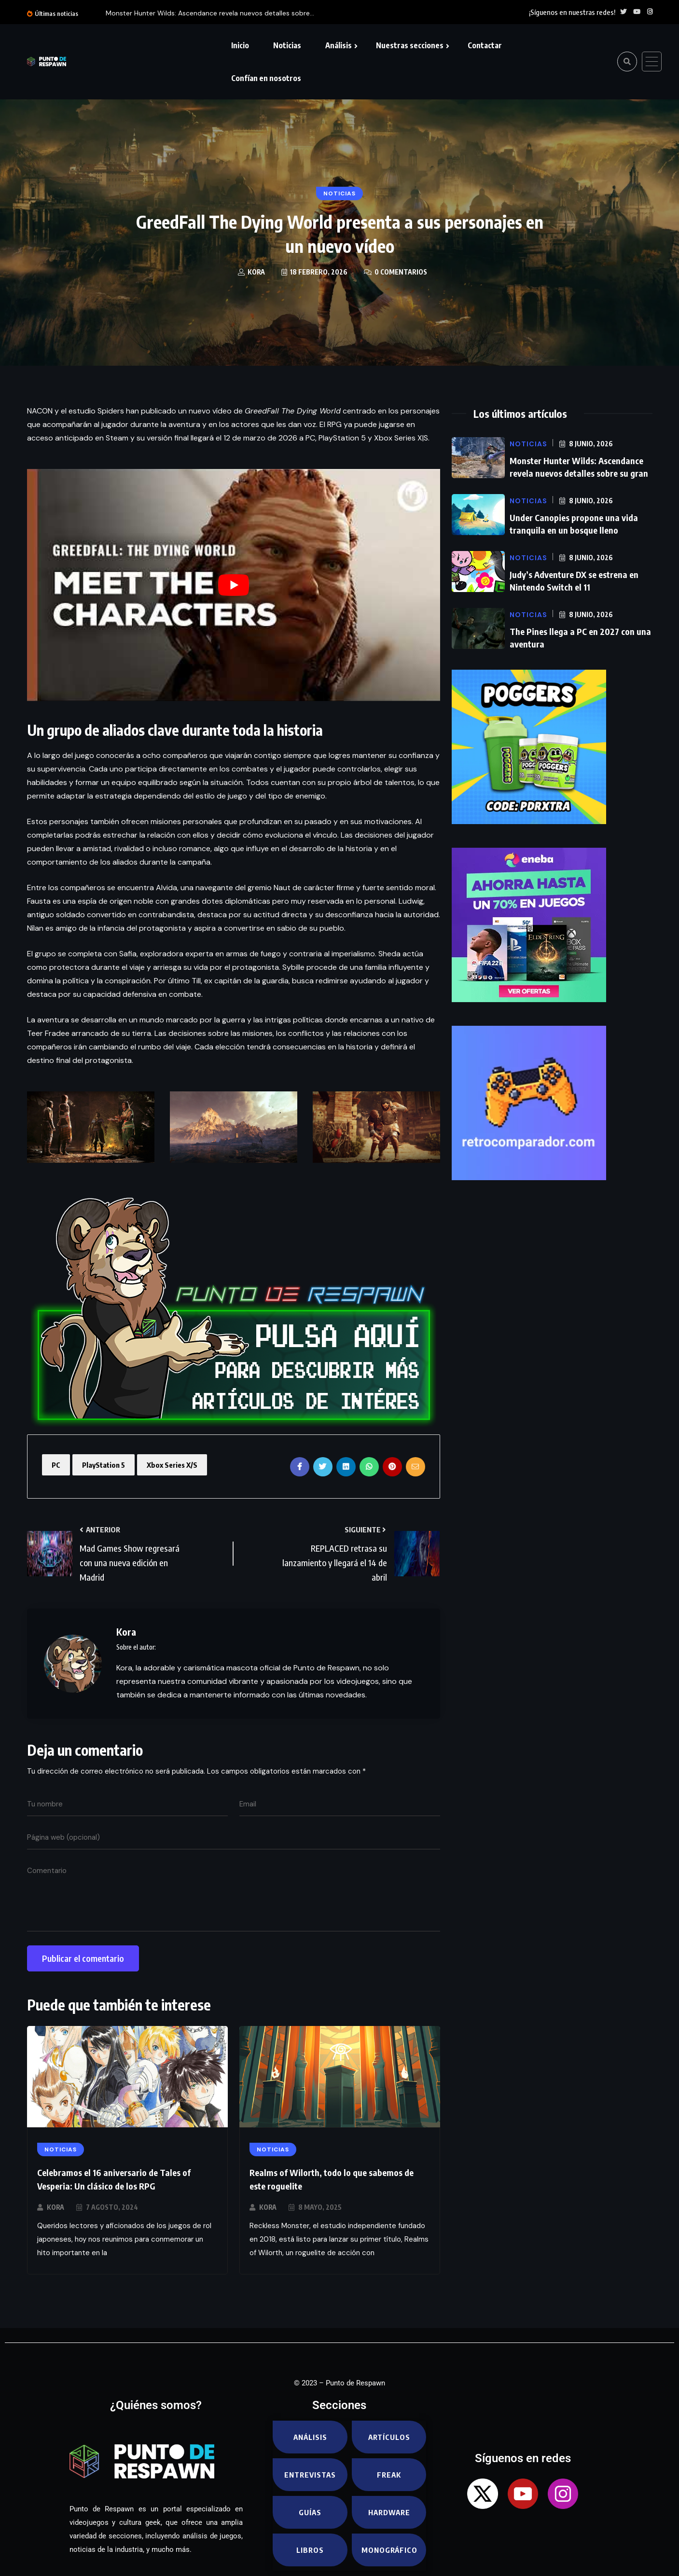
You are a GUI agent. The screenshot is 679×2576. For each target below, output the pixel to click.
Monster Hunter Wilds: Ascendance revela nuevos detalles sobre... (210, 13)
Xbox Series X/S (172, 1464)
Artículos (389, 2437)
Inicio (240, 45)
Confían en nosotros (266, 78)
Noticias (287, 45)
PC (56, 1464)
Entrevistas (310, 2474)
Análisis (338, 45)
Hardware (389, 2512)
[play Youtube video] (233, 585)
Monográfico (389, 2550)
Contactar (485, 45)
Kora (55, 2207)
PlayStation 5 (103, 1464)
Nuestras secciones (409, 45)
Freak (389, 2474)
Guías (310, 2512)
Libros (310, 2550)
